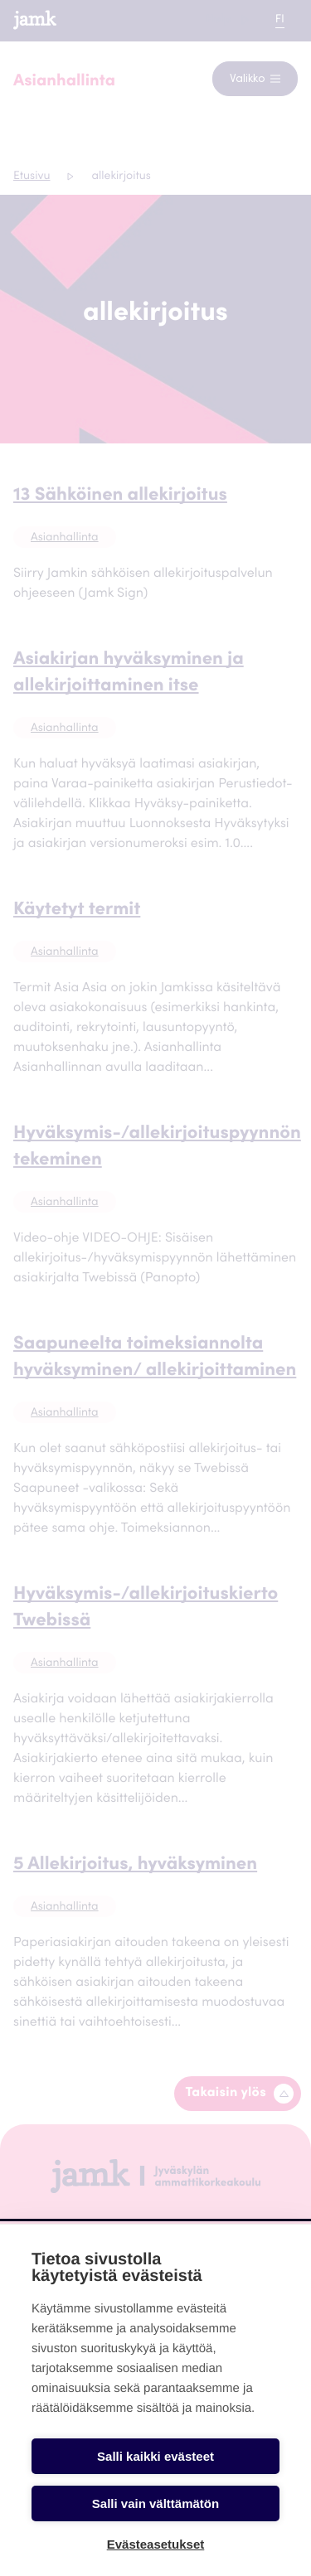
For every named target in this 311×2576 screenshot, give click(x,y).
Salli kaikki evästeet (155, 2456)
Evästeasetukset (156, 2544)
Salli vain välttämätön (155, 2503)
